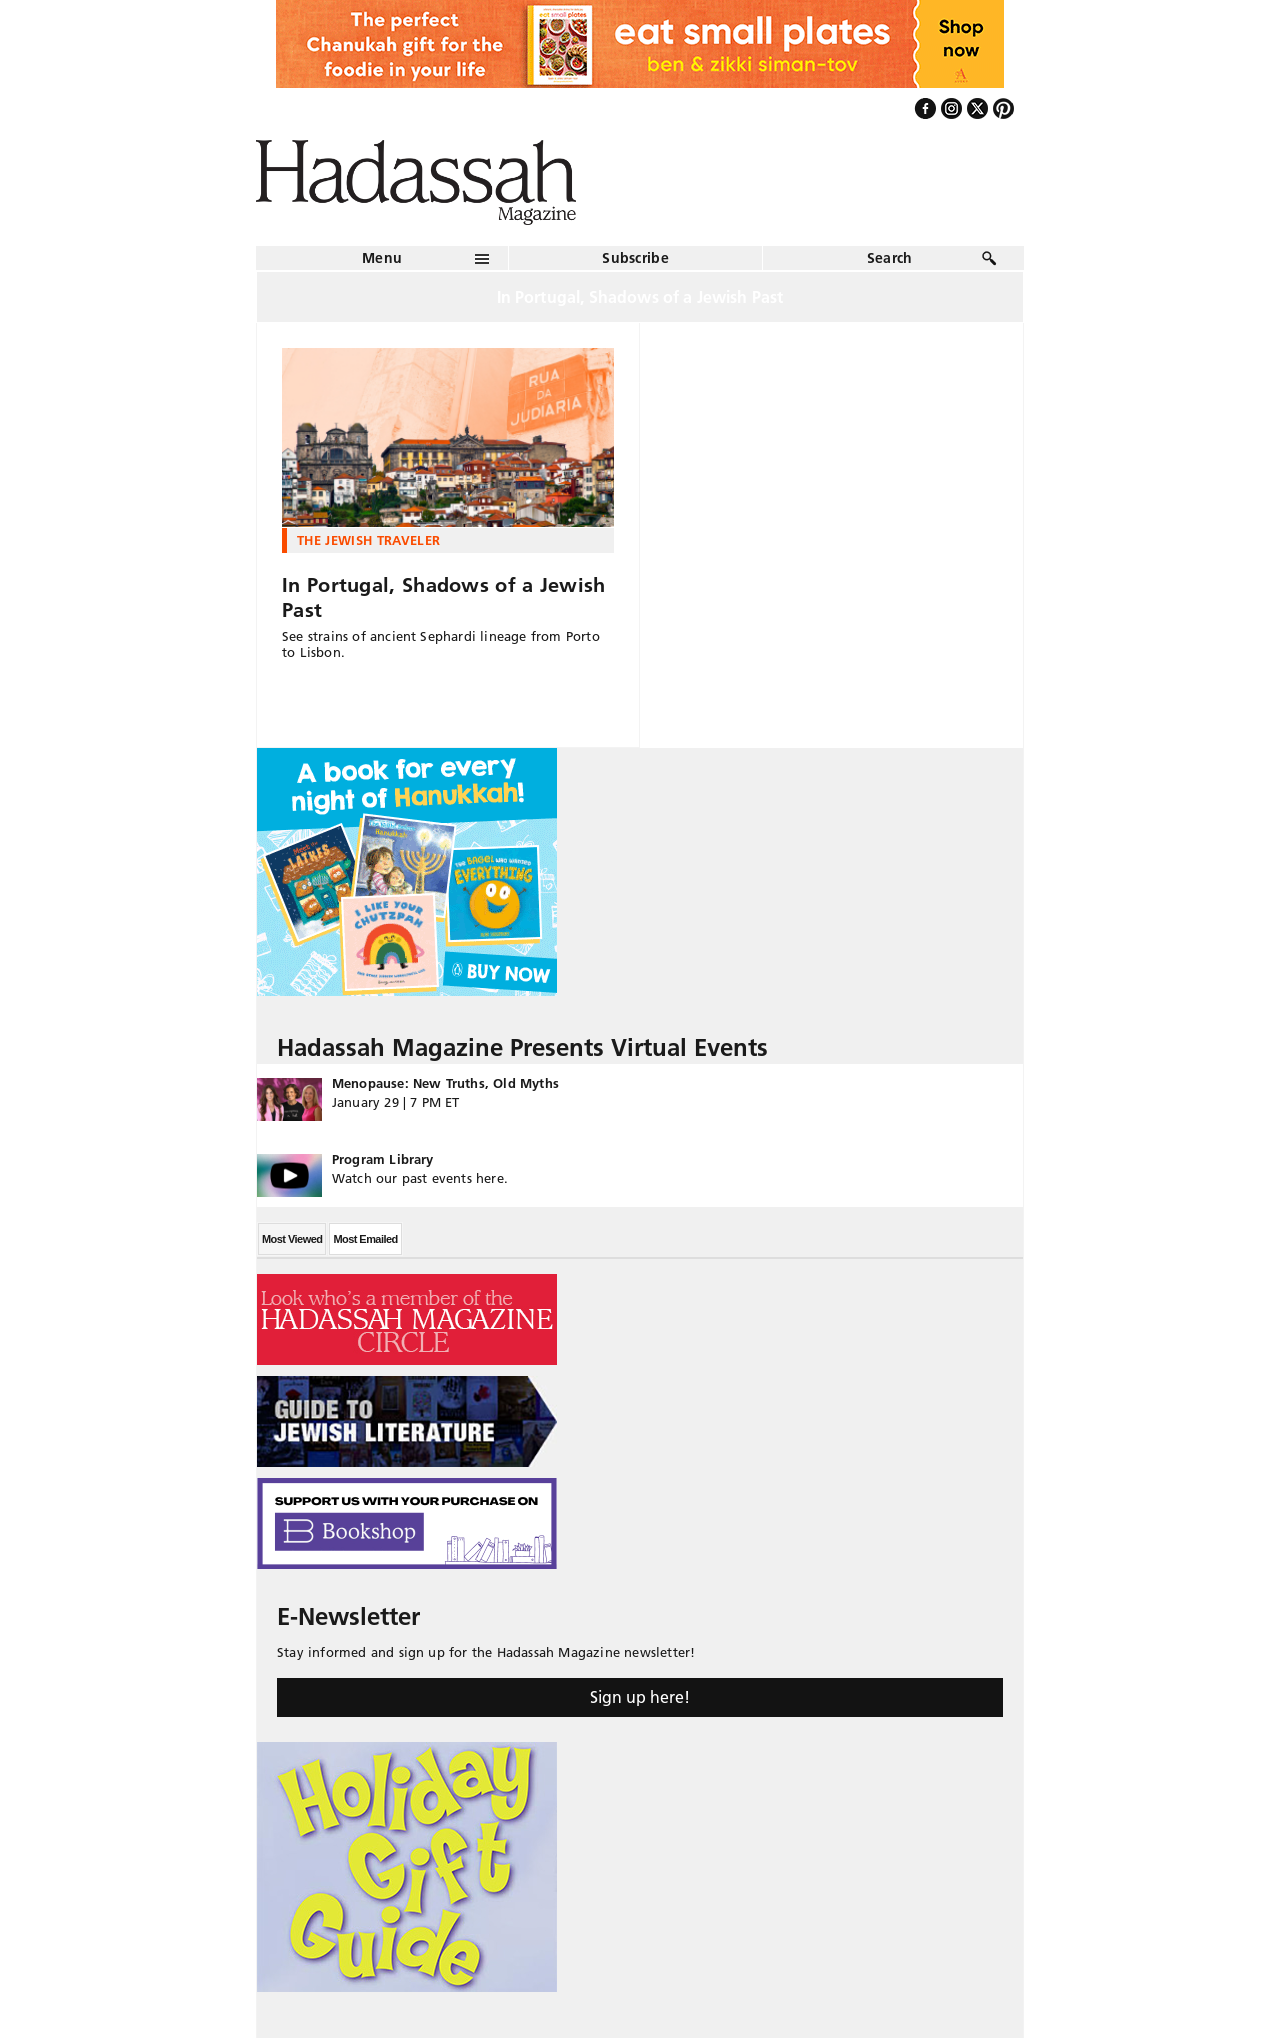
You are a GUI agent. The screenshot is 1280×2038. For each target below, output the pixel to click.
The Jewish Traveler (368, 540)
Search (890, 258)
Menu (382, 258)
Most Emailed (365, 1239)
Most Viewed (292, 1239)
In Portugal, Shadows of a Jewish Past (444, 597)
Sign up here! (640, 1697)
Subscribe (635, 258)
